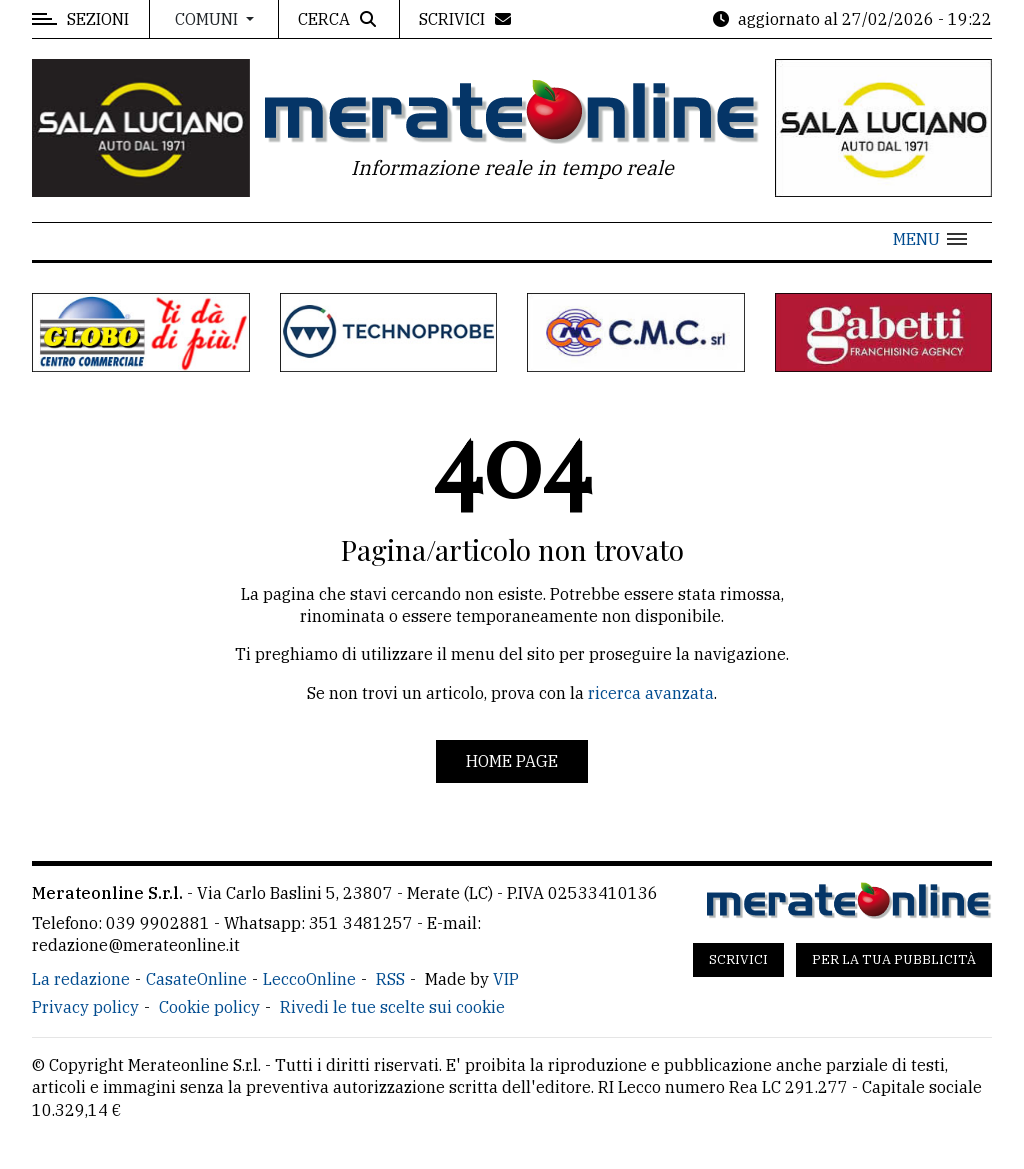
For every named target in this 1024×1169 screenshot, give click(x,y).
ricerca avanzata (651, 693)
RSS (390, 979)
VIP (506, 979)
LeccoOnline (309, 979)
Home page (512, 761)
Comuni (208, 19)
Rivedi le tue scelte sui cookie (392, 1007)
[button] (930, 239)
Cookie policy (209, 1007)
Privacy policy (85, 1007)
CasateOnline (196, 979)
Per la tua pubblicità (894, 959)
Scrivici (738, 959)
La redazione (81, 979)
